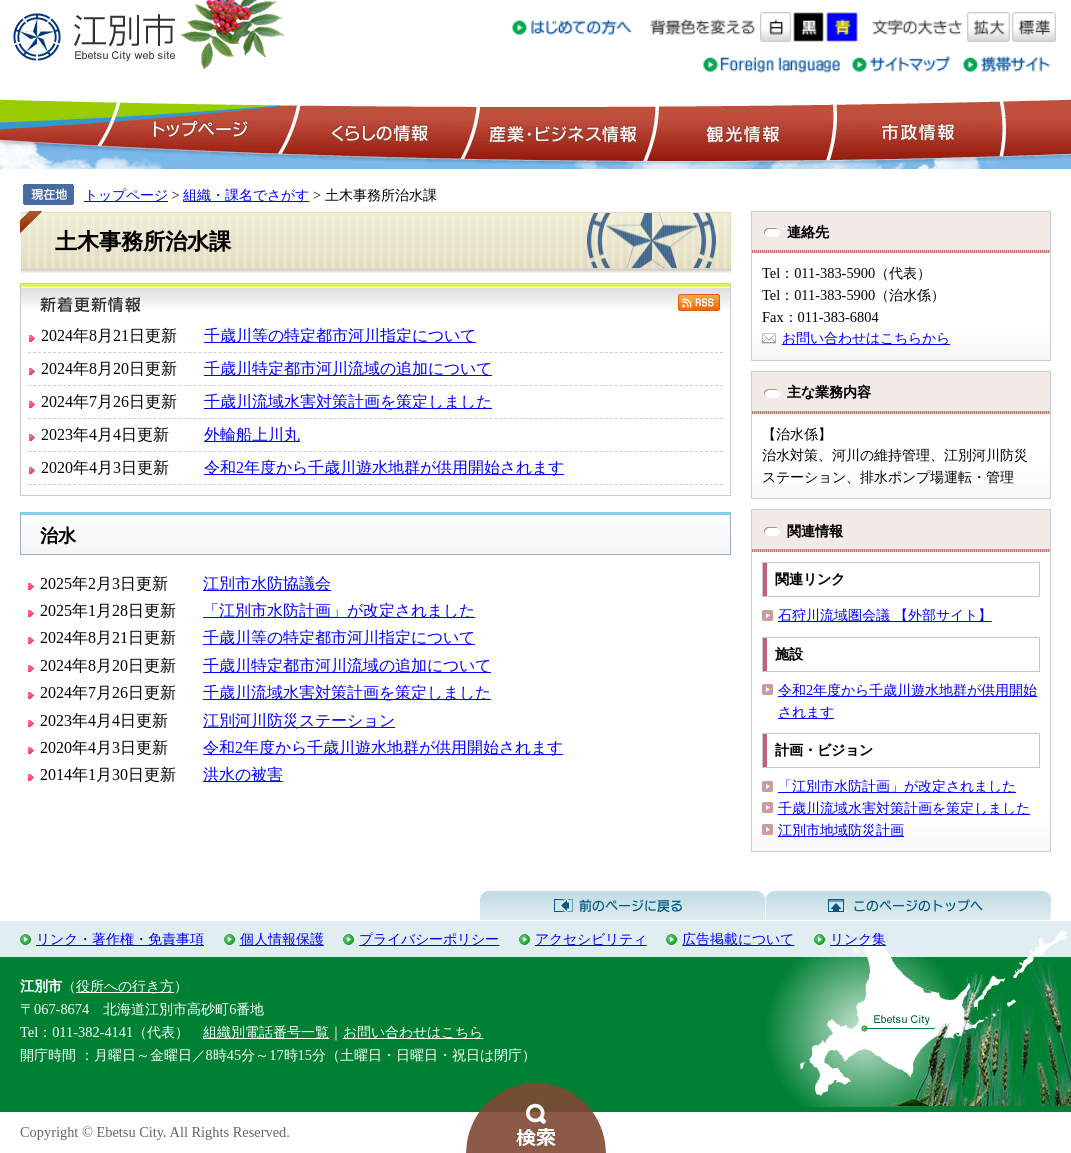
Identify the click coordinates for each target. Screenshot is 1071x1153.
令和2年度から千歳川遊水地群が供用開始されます (384, 467)
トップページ (197, 131)
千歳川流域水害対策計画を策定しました (348, 401)
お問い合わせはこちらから (866, 338)
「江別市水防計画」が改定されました (339, 610)
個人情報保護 (282, 939)
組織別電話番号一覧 (266, 1032)
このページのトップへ (908, 906)
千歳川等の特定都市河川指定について (340, 335)
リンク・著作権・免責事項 (120, 939)
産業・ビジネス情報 (559, 131)
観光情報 (740, 131)
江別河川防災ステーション (299, 720)
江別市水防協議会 (267, 583)
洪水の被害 (243, 774)
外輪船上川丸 (252, 434)
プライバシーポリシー (429, 939)
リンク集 (858, 939)
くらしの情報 (378, 131)
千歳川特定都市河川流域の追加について (348, 368)
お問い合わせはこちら (413, 1032)
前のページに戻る (622, 906)
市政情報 (916, 131)
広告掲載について (738, 939)
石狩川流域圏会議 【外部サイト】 (885, 615)
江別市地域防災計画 (841, 830)
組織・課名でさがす (246, 195)
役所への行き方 (125, 986)
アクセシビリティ (591, 939)
